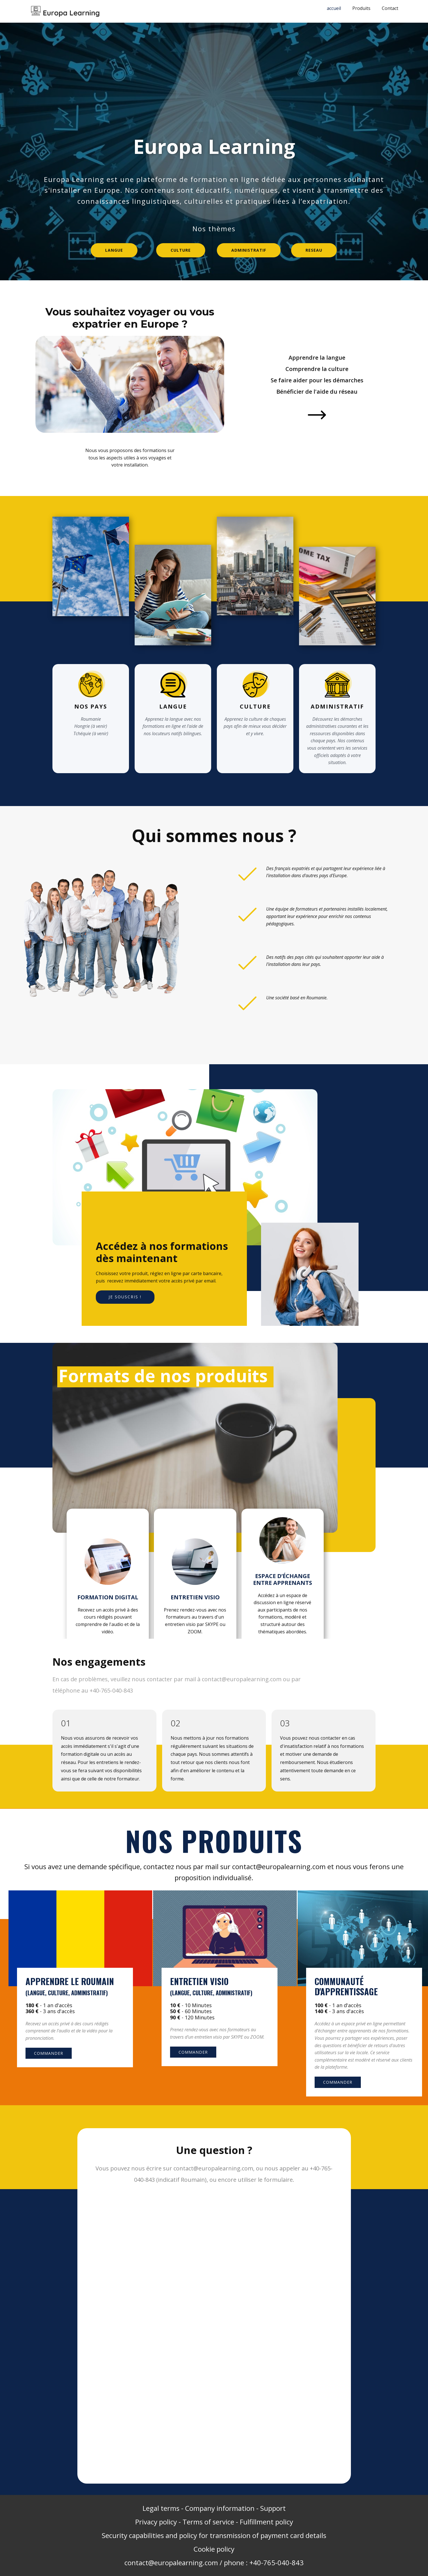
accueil (334, 8)
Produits (361, 8)
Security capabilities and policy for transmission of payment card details (214, 2535)
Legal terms (161, 2508)
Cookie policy (214, 2549)
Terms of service (208, 2521)
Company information (220, 2508)
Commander (48, 2053)
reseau (314, 250)
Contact (390, 8)
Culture (181, 250)
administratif (248, 250)
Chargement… (215, 2335)
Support (273, 2508)
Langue (114, 250)
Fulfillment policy (266, 2521)
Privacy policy (156, 2521)
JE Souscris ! (125, 1296)
